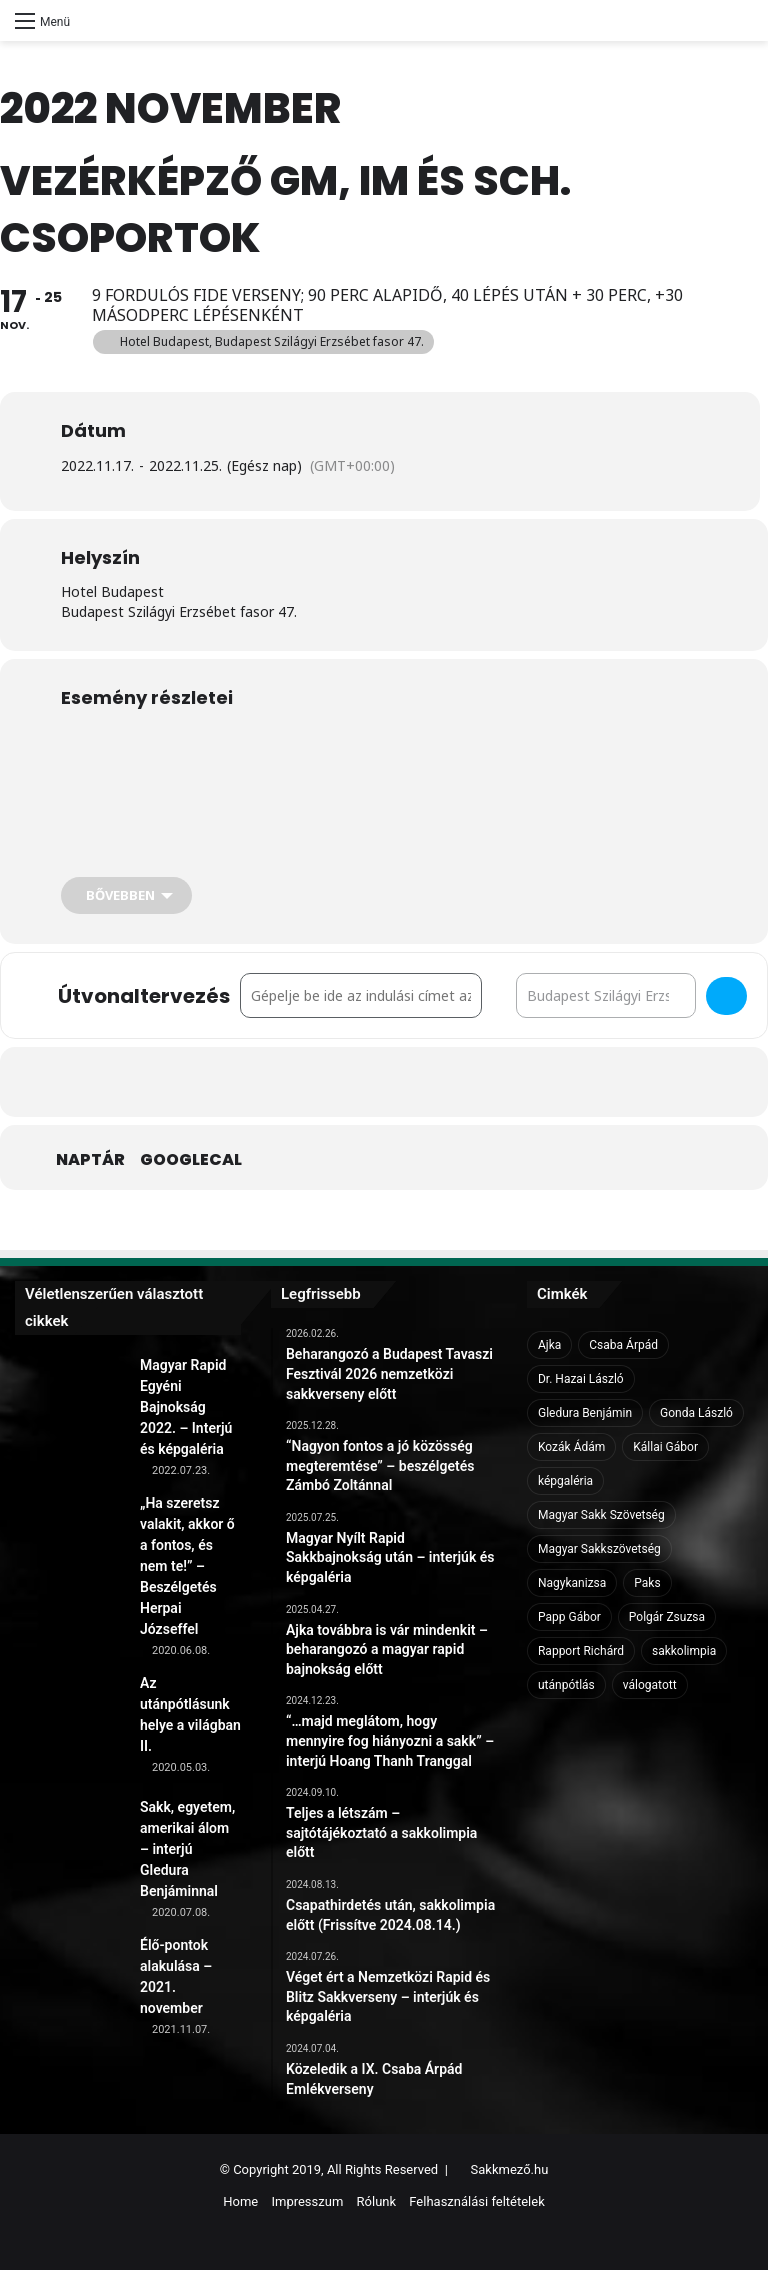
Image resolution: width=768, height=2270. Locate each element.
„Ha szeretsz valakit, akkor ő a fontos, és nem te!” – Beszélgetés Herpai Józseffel (187, 1566)
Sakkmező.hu (510, 2169)
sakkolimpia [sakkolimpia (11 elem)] (684, 1651)
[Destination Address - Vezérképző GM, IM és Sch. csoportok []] (606, 995)
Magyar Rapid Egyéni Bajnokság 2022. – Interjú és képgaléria (186, 1407)
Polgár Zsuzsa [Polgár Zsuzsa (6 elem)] (667, 1617)
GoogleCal (191, 1160)
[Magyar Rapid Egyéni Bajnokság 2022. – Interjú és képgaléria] (70, 1410)
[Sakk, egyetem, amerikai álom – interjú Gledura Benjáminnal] (70, 1852)
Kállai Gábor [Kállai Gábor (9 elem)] (665, 1447)
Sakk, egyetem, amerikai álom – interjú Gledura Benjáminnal (187, 1849)
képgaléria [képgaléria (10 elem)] (565, 1481)
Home (240, 2201)
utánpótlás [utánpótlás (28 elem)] (566, 1685)
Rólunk (377, 2201)
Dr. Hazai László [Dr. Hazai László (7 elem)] (581, 1379)
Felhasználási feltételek (476, 2201)
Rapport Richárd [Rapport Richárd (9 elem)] (581, 1651)
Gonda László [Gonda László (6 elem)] (696, 1413)
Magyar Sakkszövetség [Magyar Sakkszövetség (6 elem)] (599, 1549)
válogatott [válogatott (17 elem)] (650, 1685)
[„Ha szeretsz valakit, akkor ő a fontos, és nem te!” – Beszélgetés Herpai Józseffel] (70, 1548)
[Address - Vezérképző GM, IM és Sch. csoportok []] (361, 995)
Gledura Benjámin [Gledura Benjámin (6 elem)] (585, 1413)
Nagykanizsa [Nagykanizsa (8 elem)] (572, 1583)
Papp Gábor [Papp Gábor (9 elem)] (569, 1617)
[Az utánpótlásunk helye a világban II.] (70, 1728)
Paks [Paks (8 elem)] (647, 1583)
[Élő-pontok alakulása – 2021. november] (70, 1990)
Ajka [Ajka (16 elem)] (549, 1345)
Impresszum (307, 2201)
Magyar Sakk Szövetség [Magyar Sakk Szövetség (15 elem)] (601, 1515)
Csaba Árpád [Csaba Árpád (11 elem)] (623, 1345)
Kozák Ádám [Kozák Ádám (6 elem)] (571, 1447)
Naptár (90, 1160)
